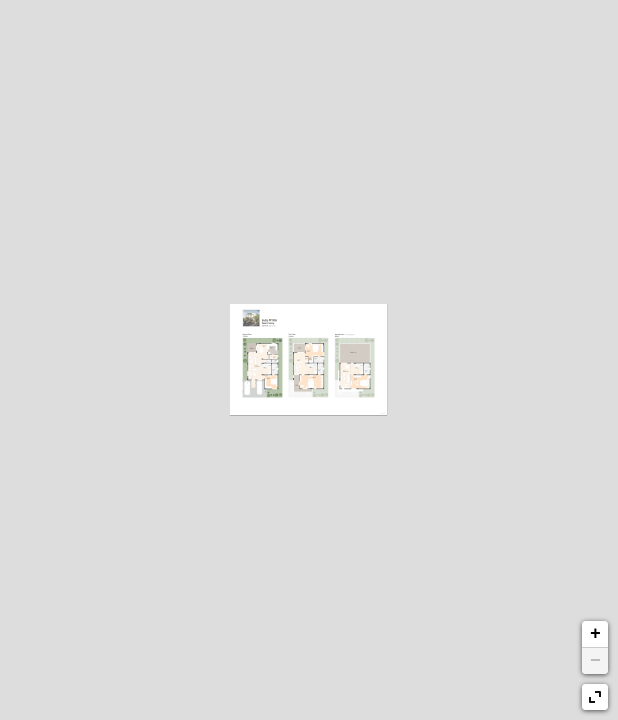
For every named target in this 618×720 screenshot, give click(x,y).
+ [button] (595, 634)
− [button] (595, 661)
